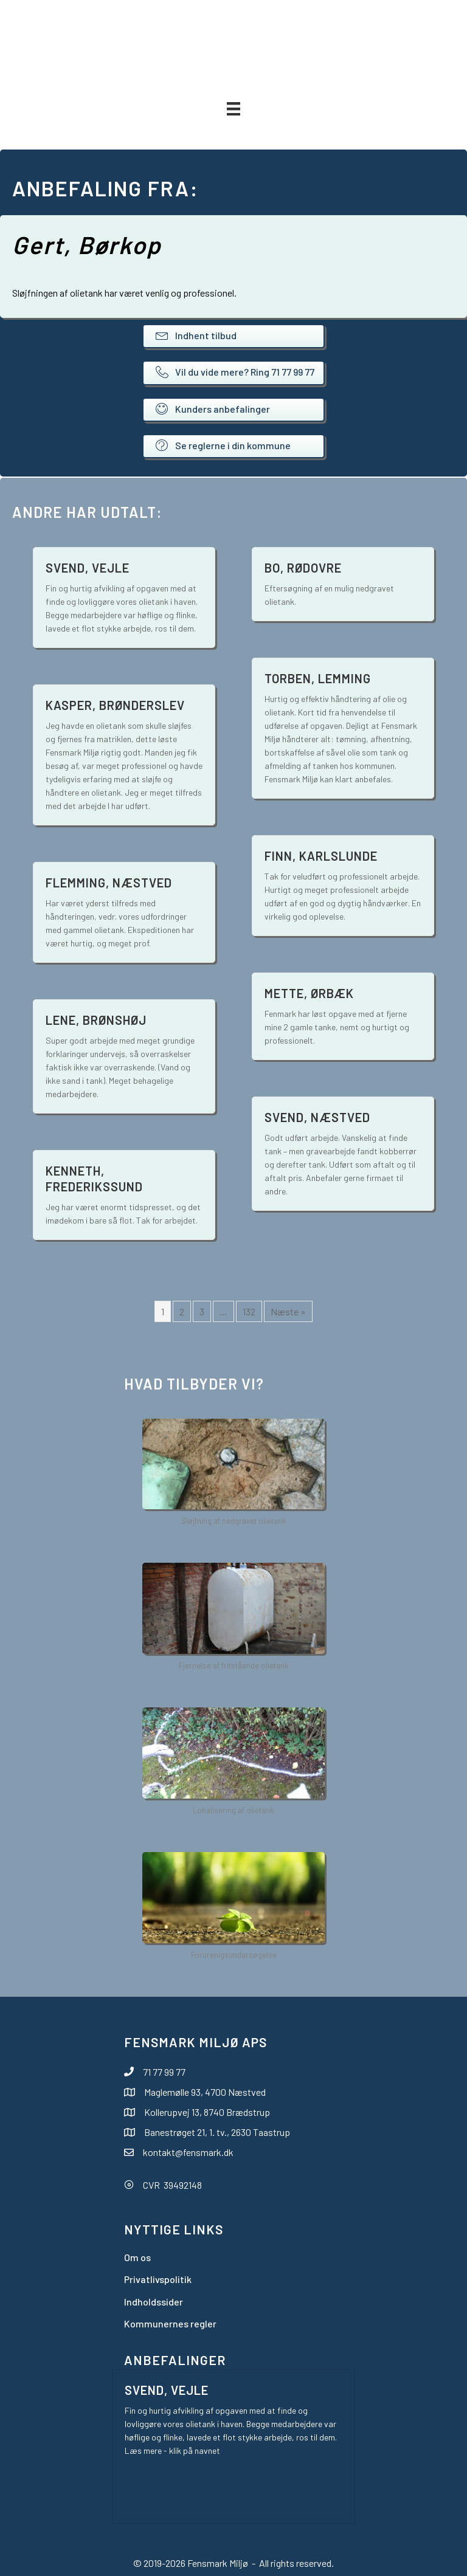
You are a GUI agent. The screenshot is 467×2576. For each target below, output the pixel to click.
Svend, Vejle (88, 567)
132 (249, 1311)
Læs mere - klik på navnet (172, 2450)
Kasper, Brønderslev (115, 705)
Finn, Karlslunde (321, 856)
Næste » (288, 1311)
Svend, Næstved (317, 1117)
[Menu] (233, 108)
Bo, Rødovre (303, 567)
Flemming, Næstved (109, 882)
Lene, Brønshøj (96, 1020)
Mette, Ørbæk (309, 993)
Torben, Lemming (318, 678)
